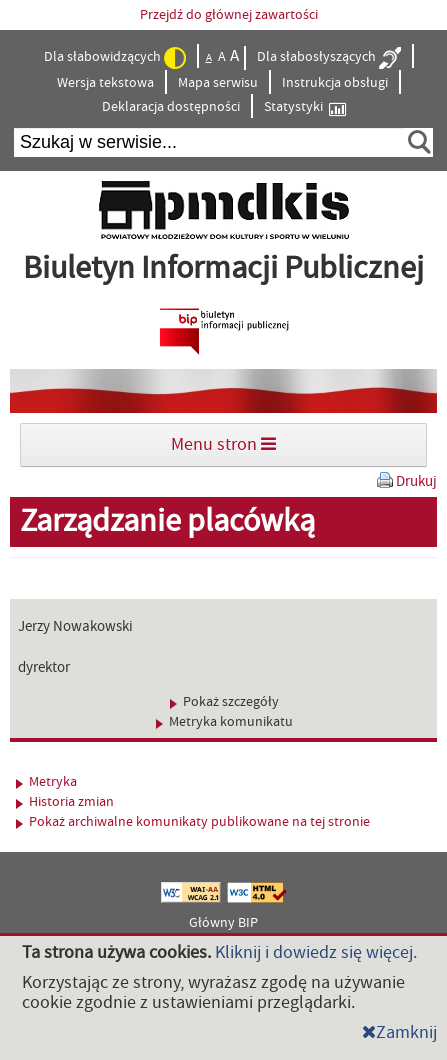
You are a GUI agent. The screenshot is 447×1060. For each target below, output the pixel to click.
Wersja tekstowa (105, 83)
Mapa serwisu (218, 83)
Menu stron (223, 444)
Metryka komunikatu (224, 722)
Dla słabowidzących (115, 58)
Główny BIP (223, 923)
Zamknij (399, 1032)
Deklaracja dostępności (171, 107)
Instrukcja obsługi (335, 83)
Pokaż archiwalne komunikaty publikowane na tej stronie (193, 822)
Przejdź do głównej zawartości (229, 15)
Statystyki (305, 107)
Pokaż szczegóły (224, 702)
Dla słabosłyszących (329, 58)
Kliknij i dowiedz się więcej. (316, 952)
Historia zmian (65, 802)
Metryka (46, 782)
